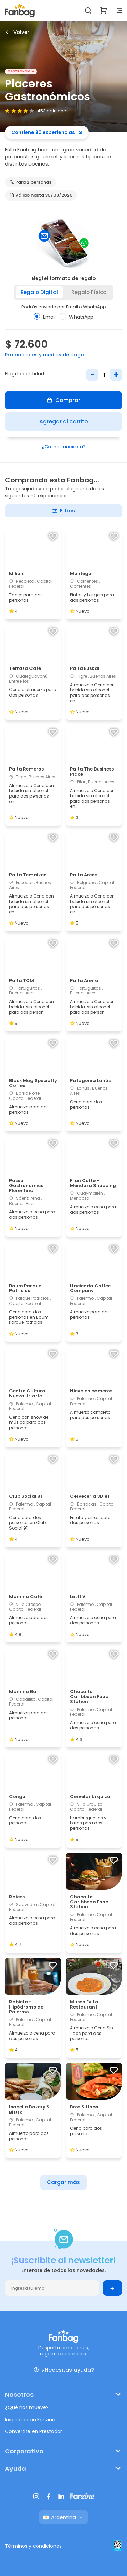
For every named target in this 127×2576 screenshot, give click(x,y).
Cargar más (63, 2182)
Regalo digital (39, 292)
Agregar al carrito (63, 421)
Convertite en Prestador (33, 2431)
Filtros (63, 510)
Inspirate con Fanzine (30, 2419)
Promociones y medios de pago (44, 354)
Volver (17, 32)
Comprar (63, 400)
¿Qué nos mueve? (27, 2407)
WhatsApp (76, 316)
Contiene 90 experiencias (47, 132)
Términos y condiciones (33, 2546)
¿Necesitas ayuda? (63, 2370)
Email (45, 316)
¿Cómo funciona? (64, 446)
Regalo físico (88, 292)
